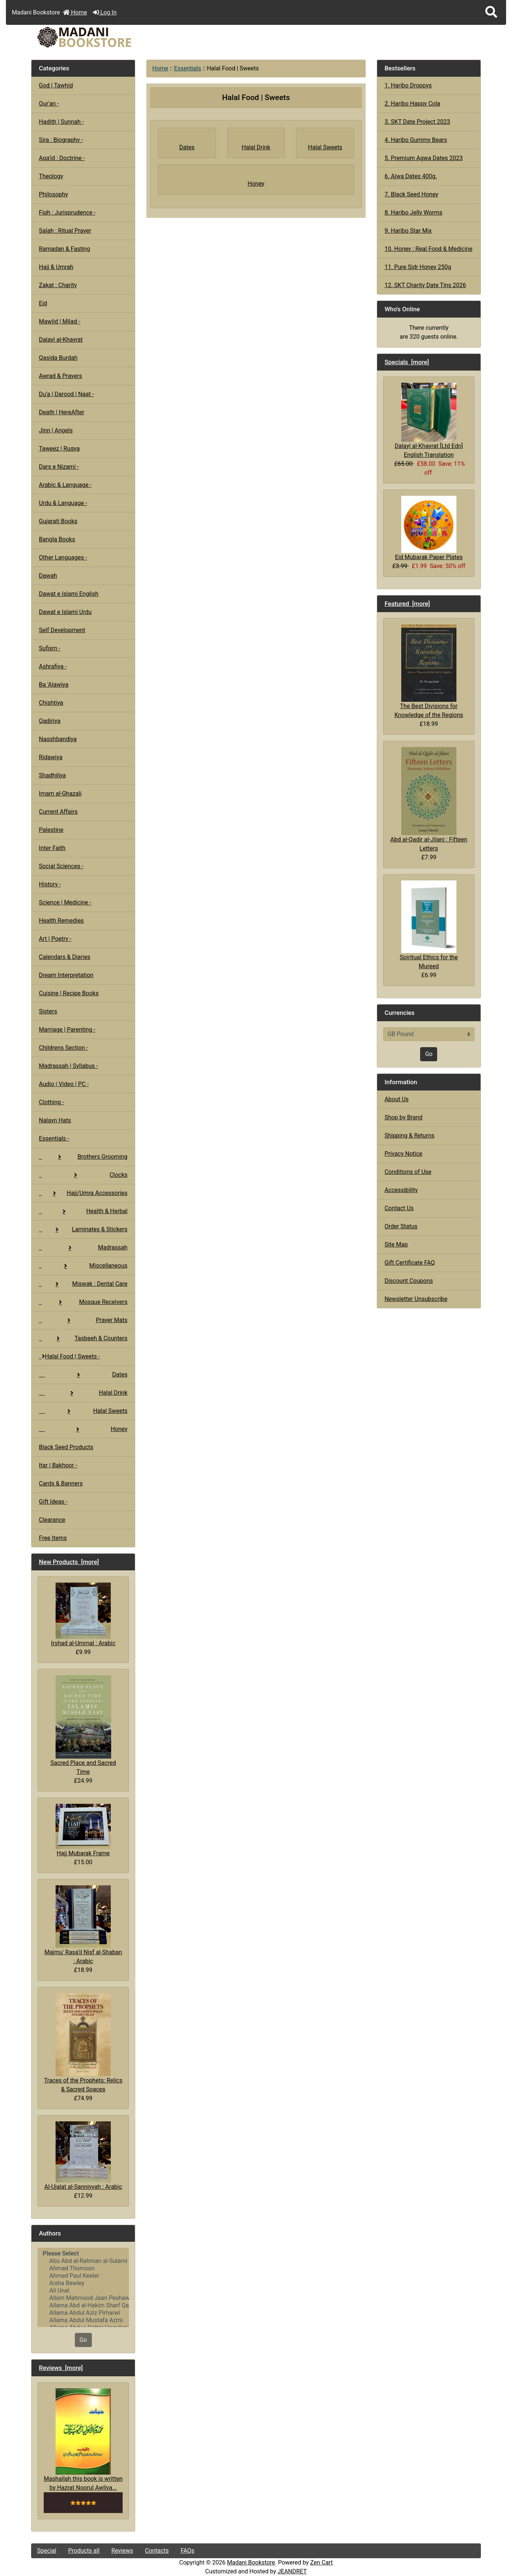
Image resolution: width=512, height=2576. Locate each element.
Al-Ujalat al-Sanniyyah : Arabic (83, 2155)
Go (83, 2339)
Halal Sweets (83, 1410)
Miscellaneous (83, 1265)
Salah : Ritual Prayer (65, 230)
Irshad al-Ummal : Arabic (83, 1615)
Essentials (187, 68)
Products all (84, 2550)
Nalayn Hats (55, 1120)
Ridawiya (51, 757)
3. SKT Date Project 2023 (417, 121)
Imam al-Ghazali (60, 793)
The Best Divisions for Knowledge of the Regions (429, 671)
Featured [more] (407, 603)
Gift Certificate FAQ (410, 1262)
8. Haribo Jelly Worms (413, 212)
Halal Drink (83, 1392)
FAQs (187, 2550)
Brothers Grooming (83, 1156)
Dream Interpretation (66, 975)
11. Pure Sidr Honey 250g (418, 266)
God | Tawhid (56, 85)
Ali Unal (83, 2290)
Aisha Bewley (83, 2283)
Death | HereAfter (61, 412)
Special (46, 2550)
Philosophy (53, 194)
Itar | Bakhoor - (58, 1465)
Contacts (157, 2550)
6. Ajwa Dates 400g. (411, 176)
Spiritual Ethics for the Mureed (429, 925)
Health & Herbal (83, 1211)
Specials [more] (407, 362)
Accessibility (401, 1190)
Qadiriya (49, 720)
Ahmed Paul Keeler (83, 2276)
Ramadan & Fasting (64, 248)
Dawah (48, 575)
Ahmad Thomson (83, 2268)
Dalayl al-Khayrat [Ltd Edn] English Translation (429, 420)
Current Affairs (58, 811)
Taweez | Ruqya (59, 448)
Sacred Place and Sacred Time (83, 1725)
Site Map (396, 1244)
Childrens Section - (63, 1047)
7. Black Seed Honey (411, 194)
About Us (397, 1099)
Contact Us (399, 1208)
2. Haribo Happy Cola (412, 103)
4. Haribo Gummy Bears (416, 139)
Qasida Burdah (58, 357)
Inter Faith (52, 848)
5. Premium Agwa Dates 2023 (424, 158)
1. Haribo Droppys (408, 85)
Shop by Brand (403, 1117)
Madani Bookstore (251, 2562)
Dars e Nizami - (59, 466)
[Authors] (83, 2287)
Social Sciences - (61, 866)
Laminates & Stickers (83, 1229)
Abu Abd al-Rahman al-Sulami (83, 2261)
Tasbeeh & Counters (83, 1338)
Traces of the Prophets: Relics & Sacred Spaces (83, 2043)
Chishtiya (51, 702)
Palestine (51, 829)
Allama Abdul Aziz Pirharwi (83, 2313)
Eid (43, 303)
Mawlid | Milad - (59, 321)
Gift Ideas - (53, 1501)
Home (75, 12)
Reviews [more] (61, 2367)
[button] (491, 12)
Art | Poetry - (55, 938)
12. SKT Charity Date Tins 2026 (425, 285)
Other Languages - (63, 557)
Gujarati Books (58, 521)
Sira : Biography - (61, 139)
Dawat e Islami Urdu (65, 611)
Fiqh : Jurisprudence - (67, 212)
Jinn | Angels (56, 430)
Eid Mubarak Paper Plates (429, 528)
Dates (83, 1374)
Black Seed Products (66, 1447)
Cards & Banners (61, 1483)
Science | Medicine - (65, 902)
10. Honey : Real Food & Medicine (428, 248)
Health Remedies (61, 920)
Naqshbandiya (58, 739)
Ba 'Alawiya (54, 684)
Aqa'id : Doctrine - (62, 158)
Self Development (62, 630)
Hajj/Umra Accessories (83, 1192)
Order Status (401, 1226)
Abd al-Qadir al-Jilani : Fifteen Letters (429, 799)
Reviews (122, 2550)
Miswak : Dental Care (83, 1283)
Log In (105, 12)
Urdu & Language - (63, 503)
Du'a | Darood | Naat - (66, 394)
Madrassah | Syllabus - (68, 1065)
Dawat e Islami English (68, 593)
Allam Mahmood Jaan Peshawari (83, 2298)
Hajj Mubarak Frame (83, 1830)
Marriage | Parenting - (67, 1029)
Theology (51, 176)
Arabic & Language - (65, 484)
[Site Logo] (106, 37)
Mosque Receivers (83, 1301)
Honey (83, 1429)
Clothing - (51, 1102)
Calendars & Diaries (64, 956)
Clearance (52, 1519)
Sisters (48, 1011)
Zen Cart (321, 2562)
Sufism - (49, 648)
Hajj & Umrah (56, 266)
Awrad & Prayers (60, 375)
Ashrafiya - (53, 666)
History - (50, 884)
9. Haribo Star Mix (408, 230)
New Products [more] (69, 1562)
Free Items (53, 1537)
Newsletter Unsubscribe (416, 1298)
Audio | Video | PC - (64, 1084)
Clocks (83, 1174)
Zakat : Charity (58, 285)
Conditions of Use (408, 1171)
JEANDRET (292, 2571)
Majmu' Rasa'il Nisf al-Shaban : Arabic (83, 1924)
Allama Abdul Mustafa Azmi (83, 2320)
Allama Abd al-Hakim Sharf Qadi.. (83, 2305)
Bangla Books (57, 539)
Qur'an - (49, 103)
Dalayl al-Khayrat (61, 339)
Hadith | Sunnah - (61, 121)
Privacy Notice (403, 1153)
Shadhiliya (52, 775)
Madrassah (83, 1247)
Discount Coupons (409, 1280)
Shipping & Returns (410, 1135)
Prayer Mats (83, 1320)
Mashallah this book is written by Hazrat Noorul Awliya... (83, 2440)
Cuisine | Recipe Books (69, 993)
